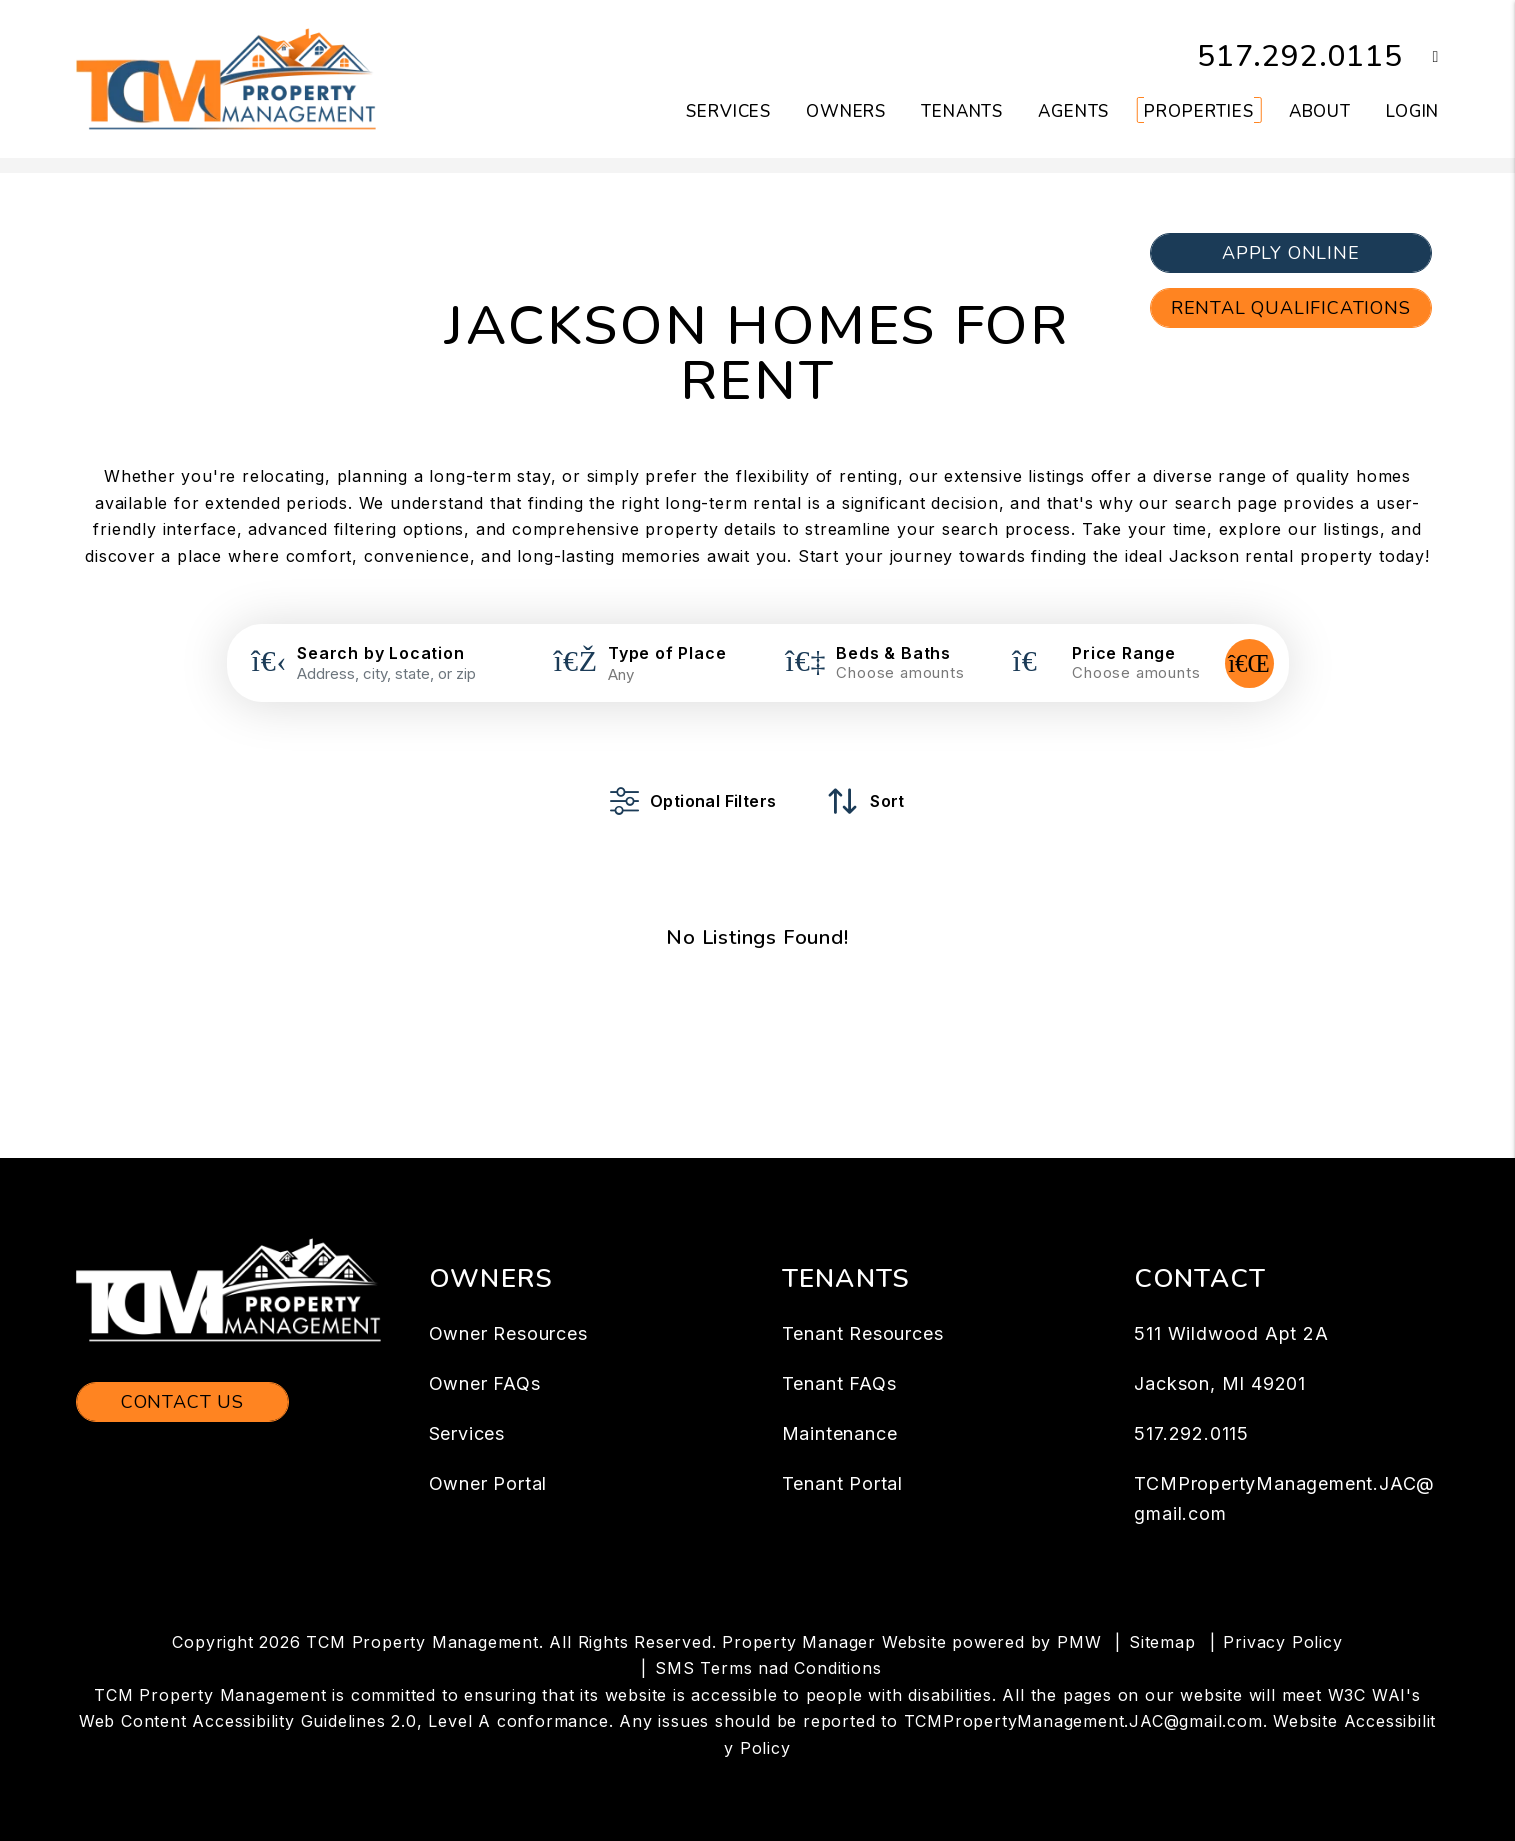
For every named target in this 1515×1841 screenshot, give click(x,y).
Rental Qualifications (1291, 308)
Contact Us (182, 1402)
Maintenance (840, 1433)
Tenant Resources (863, 1333)
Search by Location (380, 653)
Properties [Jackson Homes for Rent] (1199, 111)
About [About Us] (1320, 111)
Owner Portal (488, 1483)
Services (467, 1433)
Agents (1073, 111)
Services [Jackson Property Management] (728, 111)
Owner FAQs (485, 1383)
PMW (1079, 1642)
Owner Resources (508, 1333)
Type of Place (667, 653)
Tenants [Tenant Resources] (962, 111)
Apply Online (1291, 253)
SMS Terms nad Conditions (768, 1668)
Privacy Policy (1282, 1642)
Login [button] (1412, 111)
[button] (1421, 57)
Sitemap (1162, 1642)
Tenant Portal (842, 1483)
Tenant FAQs (839, 1383)
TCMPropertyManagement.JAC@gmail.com (1083, 1721)
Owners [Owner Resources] (846, 111)
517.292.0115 (1300, 56)
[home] (226, 78)
